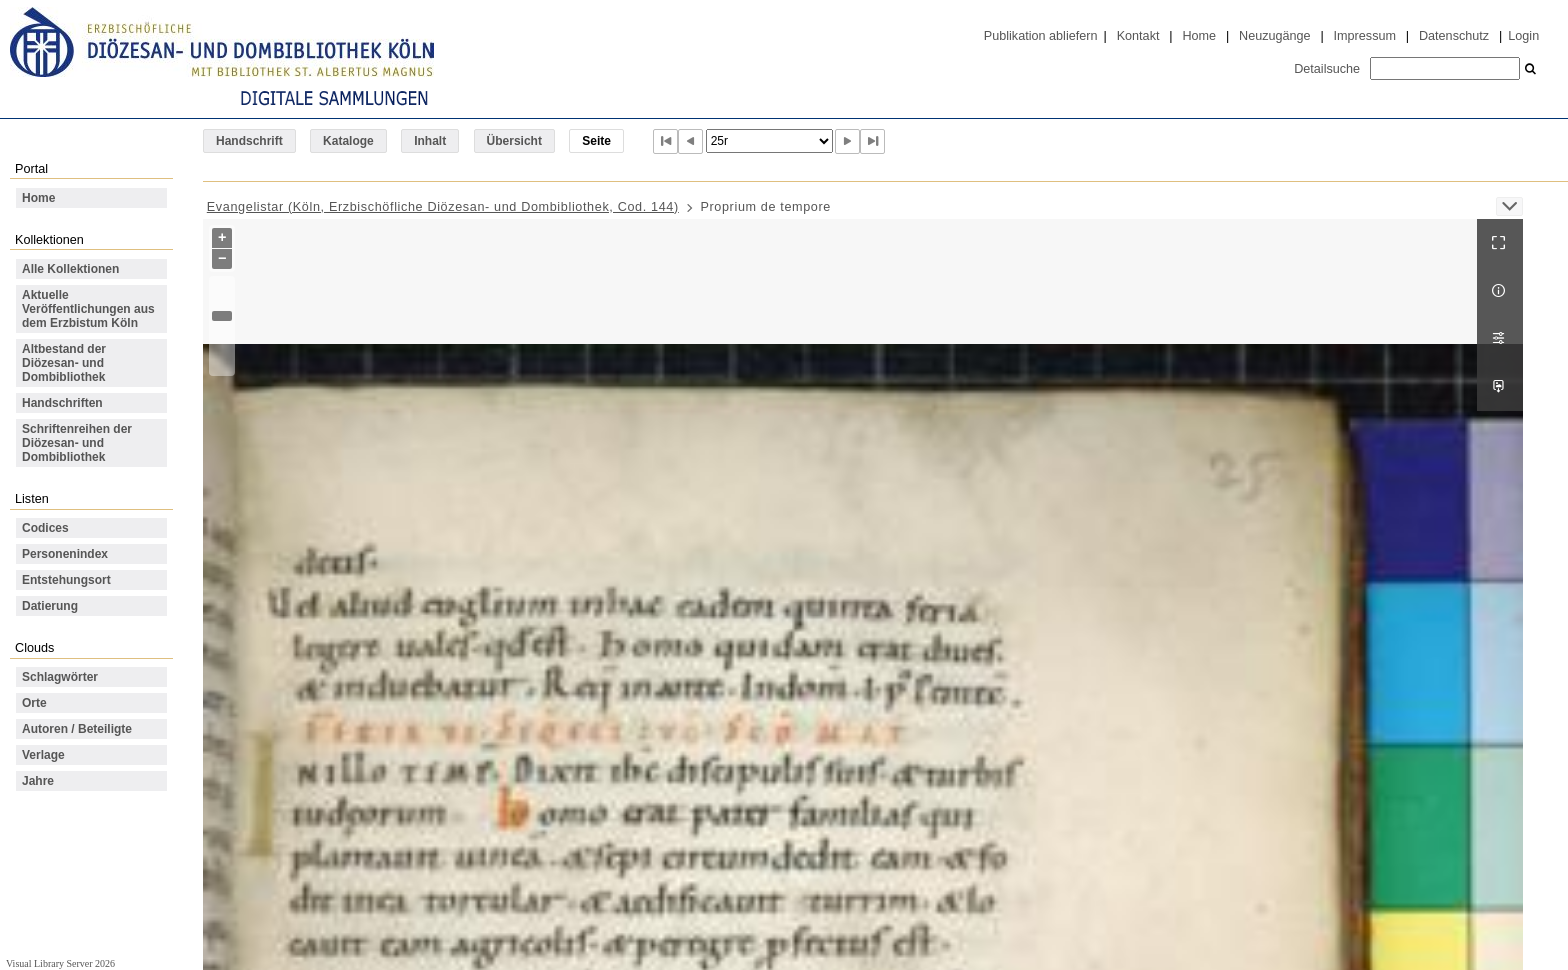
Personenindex (65, 554)
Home (1199, 36)
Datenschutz (1454, 36)
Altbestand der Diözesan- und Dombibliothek (64, 363)
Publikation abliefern (1041, 36)
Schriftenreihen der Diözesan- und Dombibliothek (77, 443)
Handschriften (62, 403)
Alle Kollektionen (70, 269)
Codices (45, 528)
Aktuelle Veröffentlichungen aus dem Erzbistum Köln (88, 309)
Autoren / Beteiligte (77, 729)
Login (1523, 36)
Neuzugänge (1275, 36)
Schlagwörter (60, 677)
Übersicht (514, 141)
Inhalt (430, 141)
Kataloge (348, 141)
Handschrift (249, 141)
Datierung (50, 606)
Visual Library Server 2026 (60, 963)
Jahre (38, 781)
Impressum (1365, 36)
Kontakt (1138, 36)
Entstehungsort (66, 580)
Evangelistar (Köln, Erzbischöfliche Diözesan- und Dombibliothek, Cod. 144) (443, 207)
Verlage (43, 755)
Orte (34, 703)
